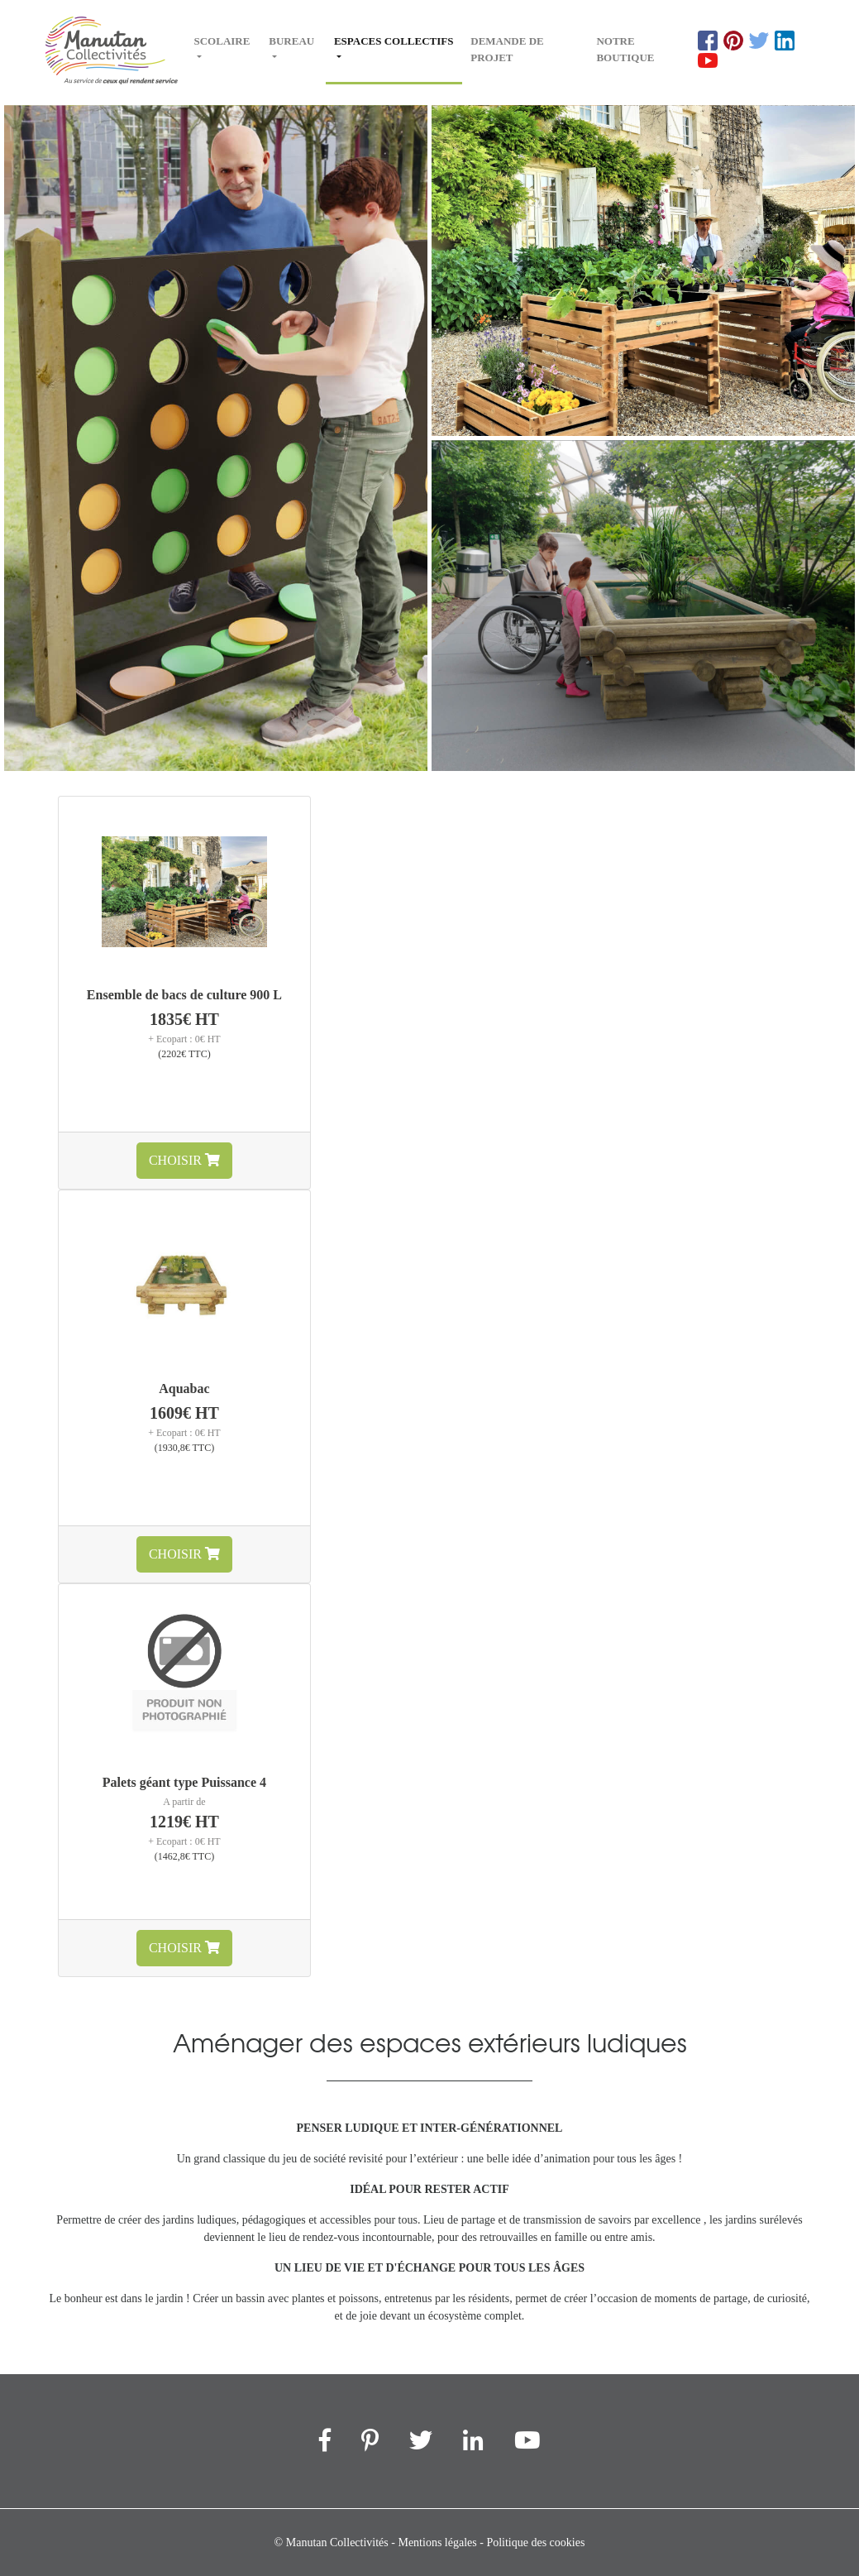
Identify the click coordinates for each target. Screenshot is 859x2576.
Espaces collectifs (393, 49)
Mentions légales (437, 2542)
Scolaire (222, 41)
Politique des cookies (535, 2542)
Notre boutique (625, 49)
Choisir (184, 1160)
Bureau (291, 41)
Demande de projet (506, 49)
